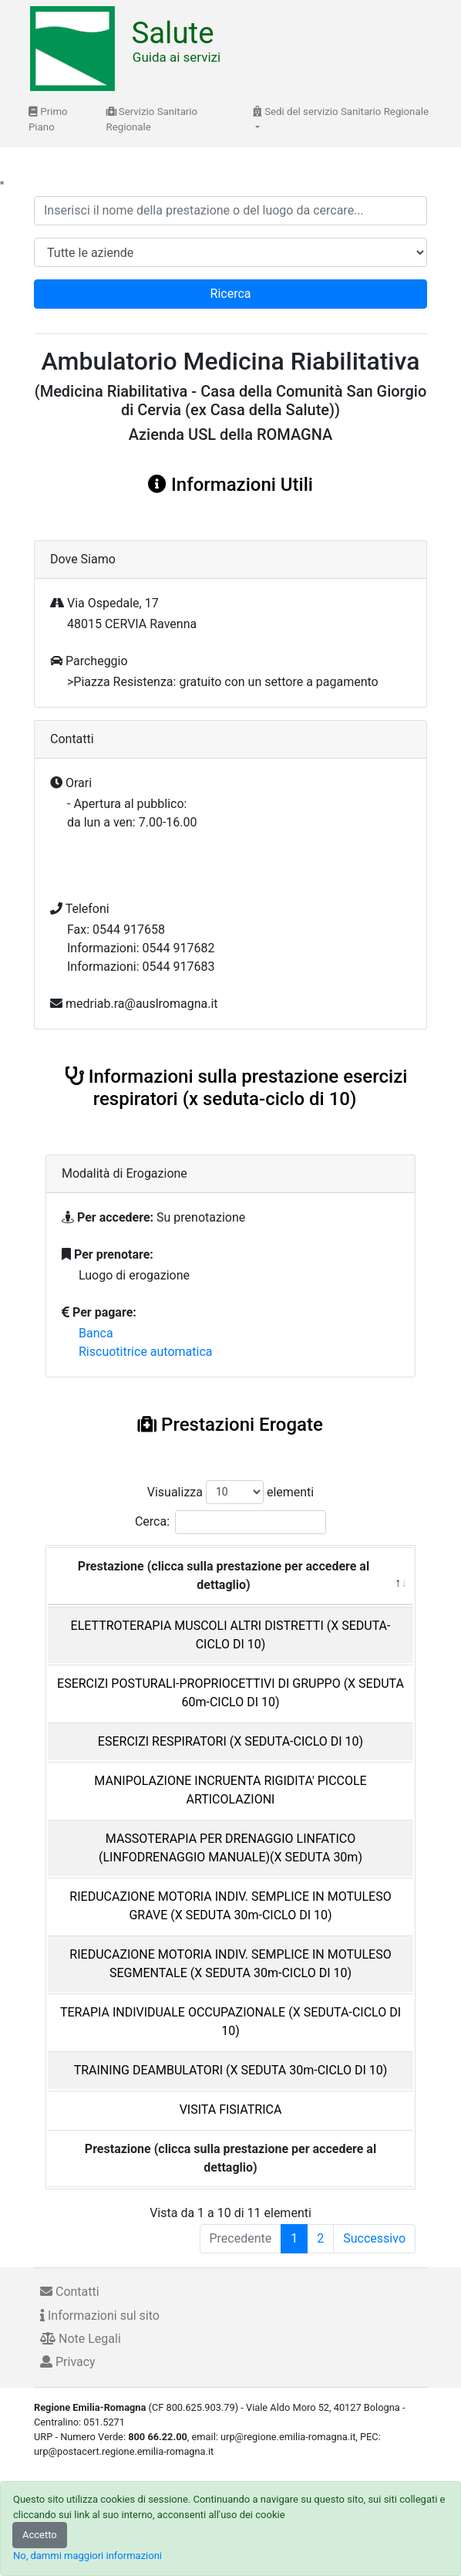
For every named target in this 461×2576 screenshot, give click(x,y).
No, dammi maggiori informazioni (87, 2555)
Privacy (68, 2362)
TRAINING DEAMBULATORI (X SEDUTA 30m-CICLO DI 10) (231, 2070)
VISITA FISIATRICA (231, 2109)
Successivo (374, 2238)
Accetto (39, 2535)
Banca (96, 1333)
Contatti (69, 2291)
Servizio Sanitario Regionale (152, 119)
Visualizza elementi (231, 1492)
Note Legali (80, 2338)
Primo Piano (48, 119)
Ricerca (230, 293)
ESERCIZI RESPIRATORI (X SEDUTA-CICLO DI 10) (230, 1741)
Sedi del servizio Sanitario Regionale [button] (341, 111)
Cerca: (230, 1522)
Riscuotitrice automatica (146, 1351)
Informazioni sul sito (100, 2315)
